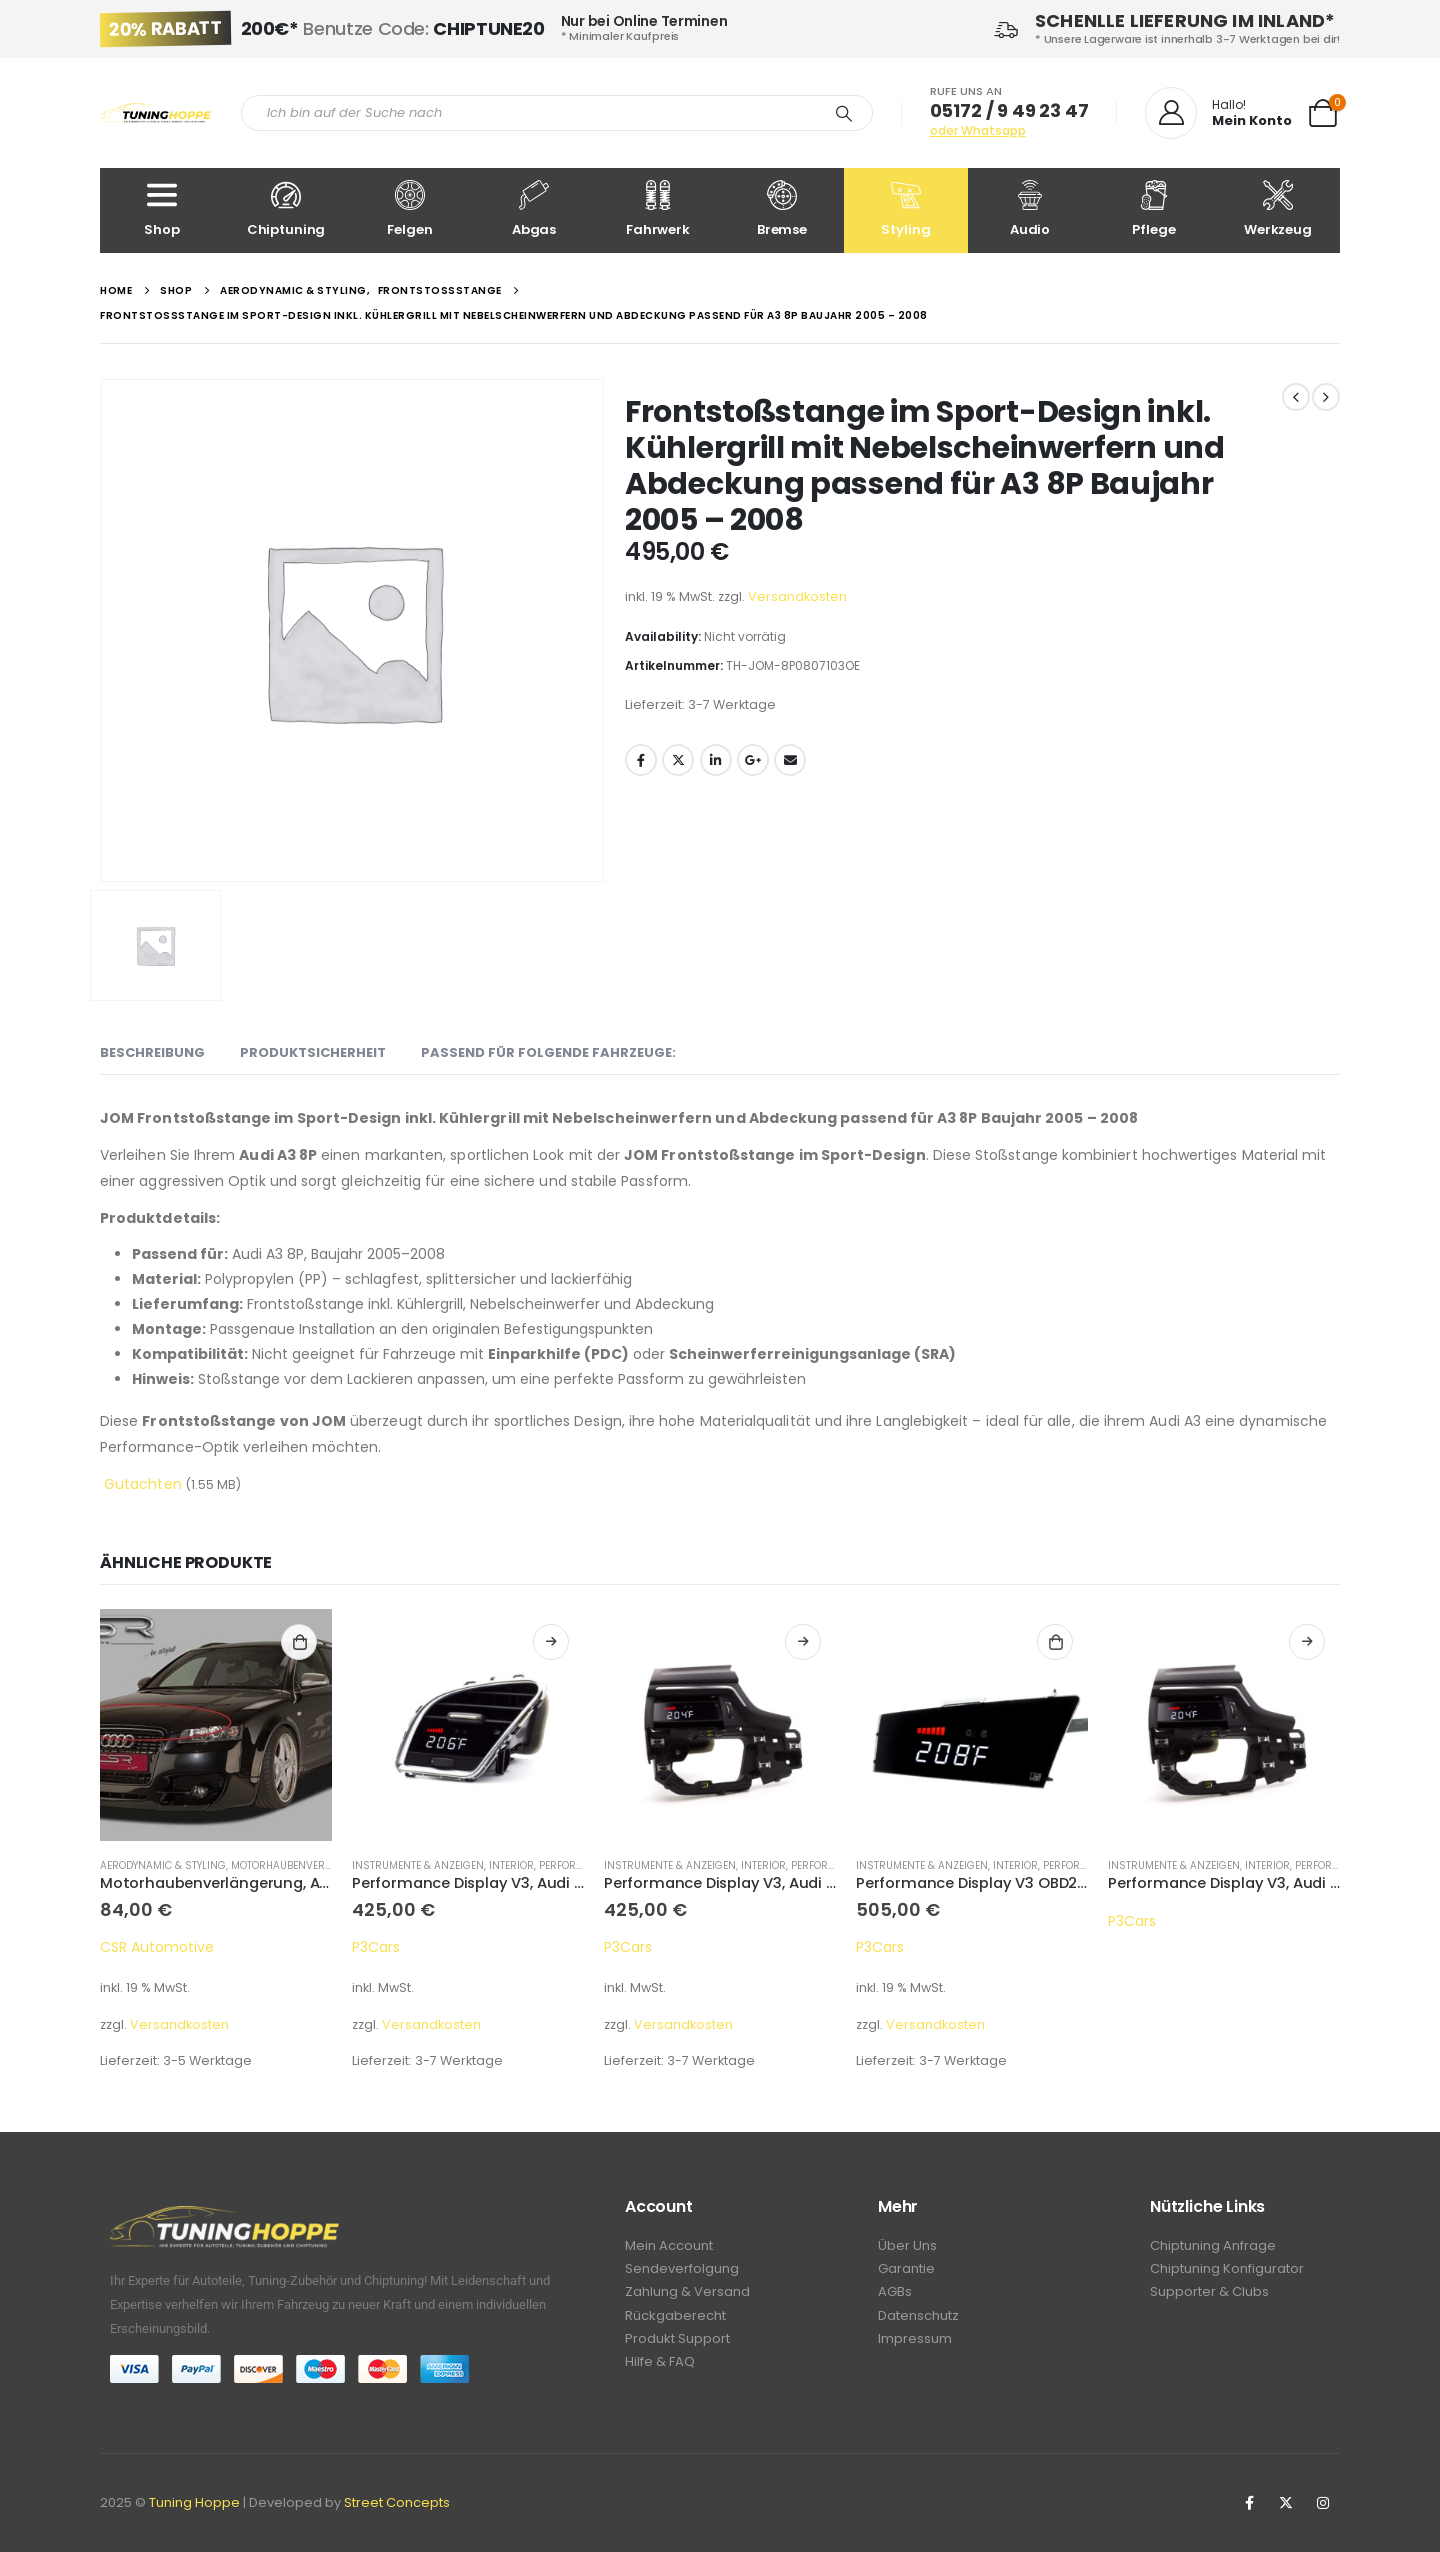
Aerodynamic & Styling (163, 1865)
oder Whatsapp (978, 130)
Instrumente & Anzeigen (418, 1865)
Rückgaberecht (675, 2321)
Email (790, 760)
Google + (753, 760)
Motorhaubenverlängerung (309, 1865)
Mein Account (669, 2246)
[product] (216, 1725)
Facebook (641, 760)
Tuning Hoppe (194, 2502)
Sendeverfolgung (682, 2271)
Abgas (534, 209)
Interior (511, 1865)
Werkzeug (1278, 209)
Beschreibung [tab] (152, 1052)
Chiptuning (286, 209)
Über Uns (907, 2246)
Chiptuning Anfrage (1213, 2246)
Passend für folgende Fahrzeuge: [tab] (548, 1052)
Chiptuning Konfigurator (1227, 2271)
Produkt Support (677, 2346)
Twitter (678, 760)
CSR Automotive (157, 1947)
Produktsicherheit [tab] (313, 1052)
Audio (1030, 209)
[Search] (844, 113)
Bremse (782, 209)
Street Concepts (397, 2502)
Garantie (906, 2271)
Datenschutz (918, 2321)
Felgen (410, 209)
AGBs (895, 2296)
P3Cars (376, 1947)
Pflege (1154, 209)
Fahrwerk (658, 209)
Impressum (915, 2346)
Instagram (1323, 2503)
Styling (906, 209)
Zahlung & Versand (687, 2296)
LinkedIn (716, 760)
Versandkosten (797, 596)
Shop (162, 209)
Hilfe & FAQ (660, 2371)
